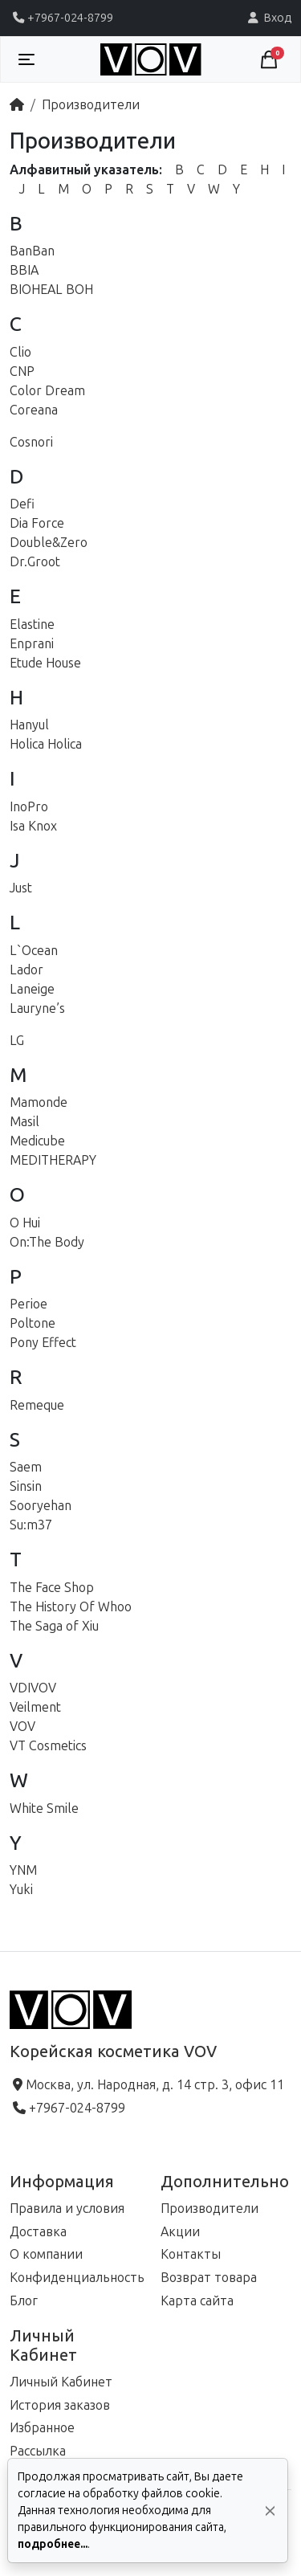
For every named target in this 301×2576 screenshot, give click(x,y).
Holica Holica (46, 744)
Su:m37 (31, 1525)
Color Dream (47, 390)
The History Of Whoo (71, 1607)
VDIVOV (33, 1688)
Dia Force (37, 523)
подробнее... (52, 2544)
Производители (91, 104)
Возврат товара (209, 2277)
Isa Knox (33, 826)
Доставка (38, 2231)
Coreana (34, 410)
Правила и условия (67, 2208)
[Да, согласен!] (270, 2510)
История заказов (60, 2405)
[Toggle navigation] (26, 59)
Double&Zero (48, 542)
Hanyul (29, 725)
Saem (26, 1467)
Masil (24, 1121)
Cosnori (31, 442)
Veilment (35, 1707)
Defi (22, 504)
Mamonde (38, 1102)
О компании (46, 2254)
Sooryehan (40, 1505)
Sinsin (26, 1486)
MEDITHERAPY (53, 1160)
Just (21, 888)
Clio (20, 352)
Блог (24, 2301)
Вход (268, 17)
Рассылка (38, 2451)
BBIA (24, 270)
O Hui (25, 1223)
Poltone (32, 1323)
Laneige (32, 989)
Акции (180, 2231)
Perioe (28, 1304)
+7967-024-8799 (61, 17)
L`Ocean (34, 950)
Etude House (45, 663)
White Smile (44, 1808)
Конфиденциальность (77, 2277)
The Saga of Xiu (54, 1626)
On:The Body (47, 1242)
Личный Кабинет (61, 2382)
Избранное (42, 2427)
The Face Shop (52, 1587)
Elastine (32, 624)
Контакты (191, 2254)
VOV (22, 1726)
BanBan (32, 251)
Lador (26, 970)
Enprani (32, 643)
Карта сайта (197, 2301)
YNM (23, 1870)
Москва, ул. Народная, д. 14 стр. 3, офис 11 (147, 2084)
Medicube (37, 1141)
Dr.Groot (35, 561)
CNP (22, 371)
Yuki (21, 1889)
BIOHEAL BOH (51, 289)
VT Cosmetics (48, 1745)
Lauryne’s (37, 1008)
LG (17, 1040)
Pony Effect (43, 1342)
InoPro (29, 806)
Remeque (37, 1405)
